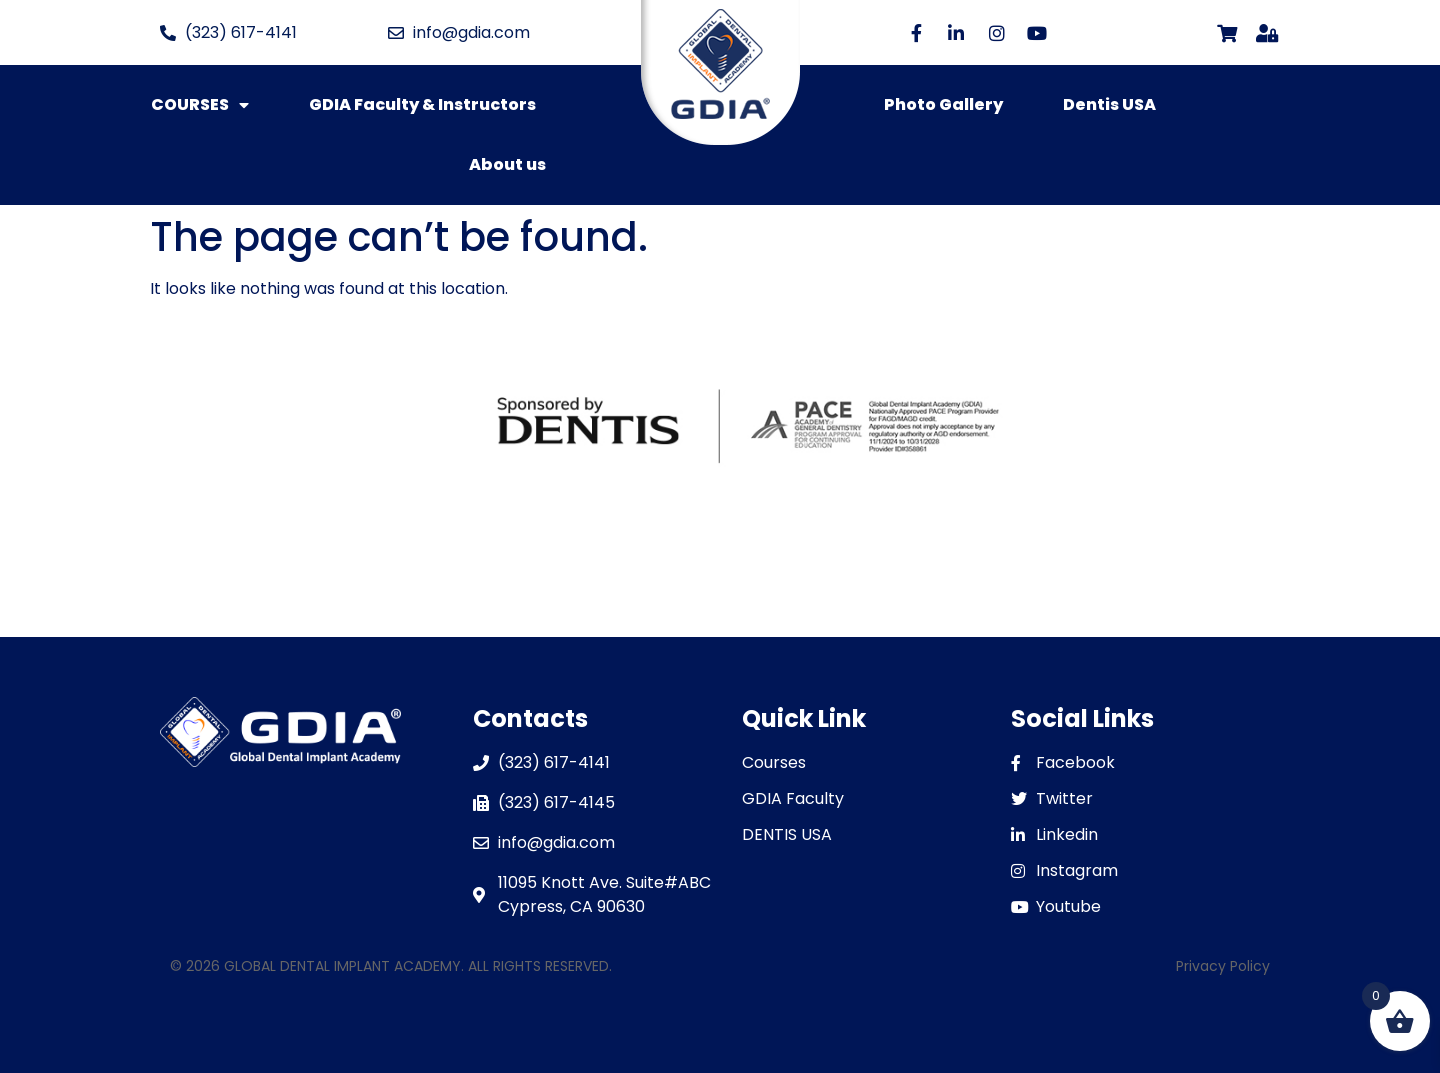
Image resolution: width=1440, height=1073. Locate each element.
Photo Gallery (943, 104)
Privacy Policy (1223, 966)
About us (507, 164)
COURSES (200, 105)
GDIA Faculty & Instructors (422, 104)
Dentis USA (1109, 104)
